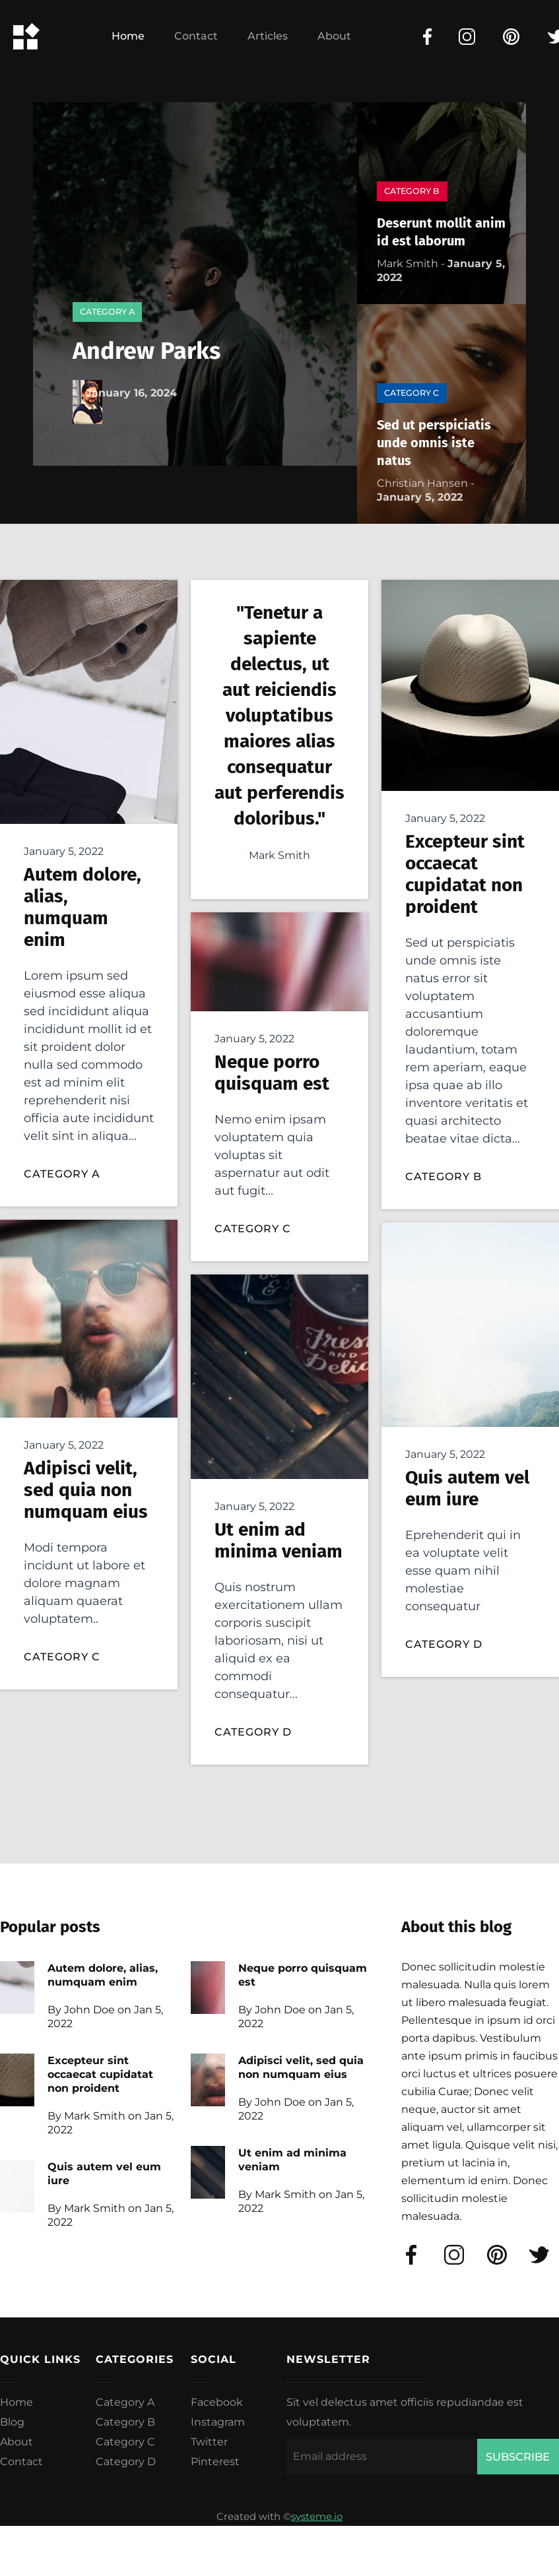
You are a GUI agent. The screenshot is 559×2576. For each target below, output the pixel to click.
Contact (196, 36)
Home (128, 36)
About (334, 36)
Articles (267, 36)
